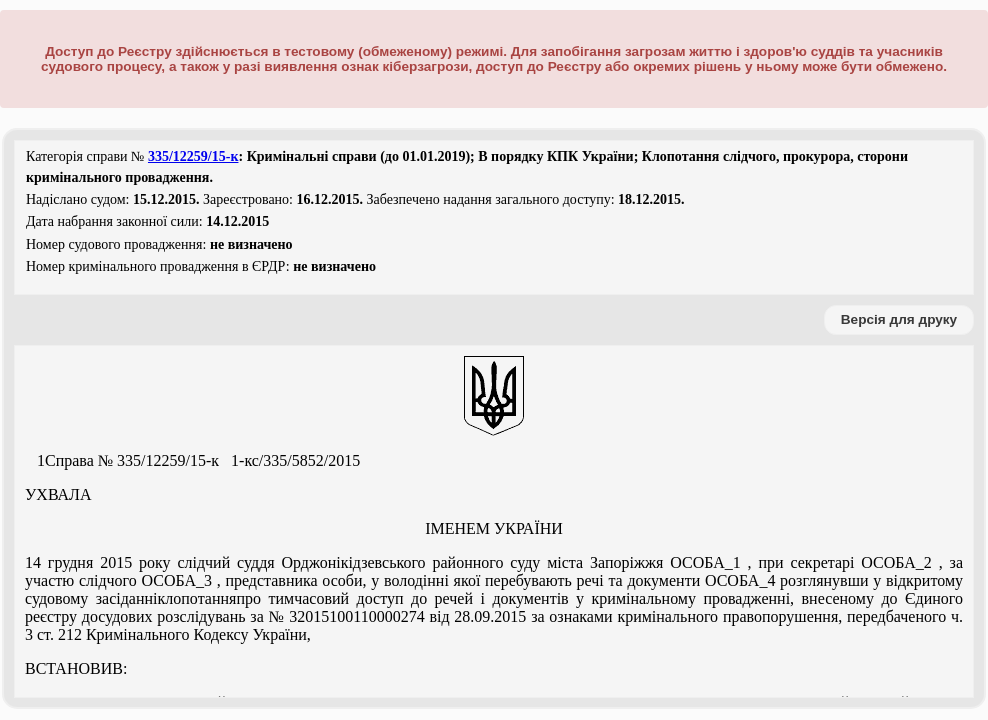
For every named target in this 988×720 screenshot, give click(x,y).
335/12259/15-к (193, 156)
